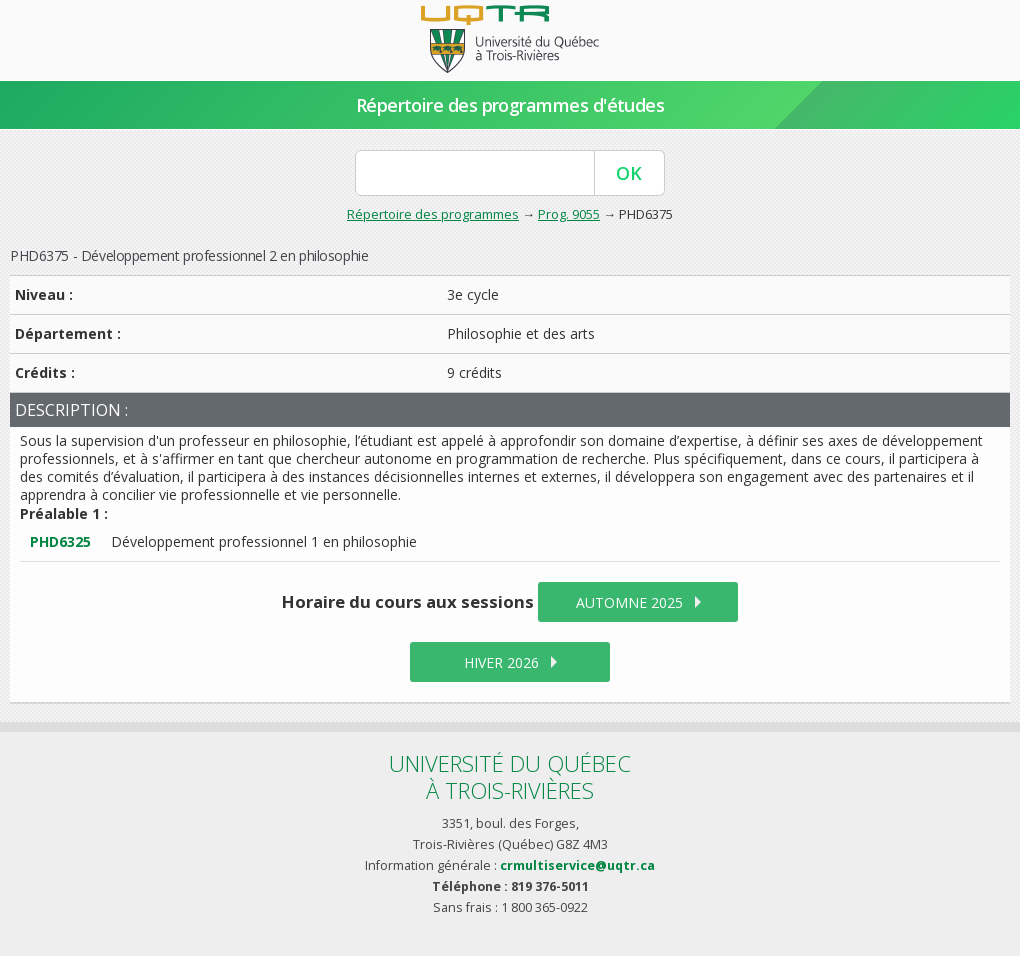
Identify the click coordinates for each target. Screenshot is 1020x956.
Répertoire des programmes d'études (510, 105)
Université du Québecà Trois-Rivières (510, 776)
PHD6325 (60, 541)
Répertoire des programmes (433, 214)
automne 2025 (629, 602)
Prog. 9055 (569, 214)
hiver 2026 (501, 662)
